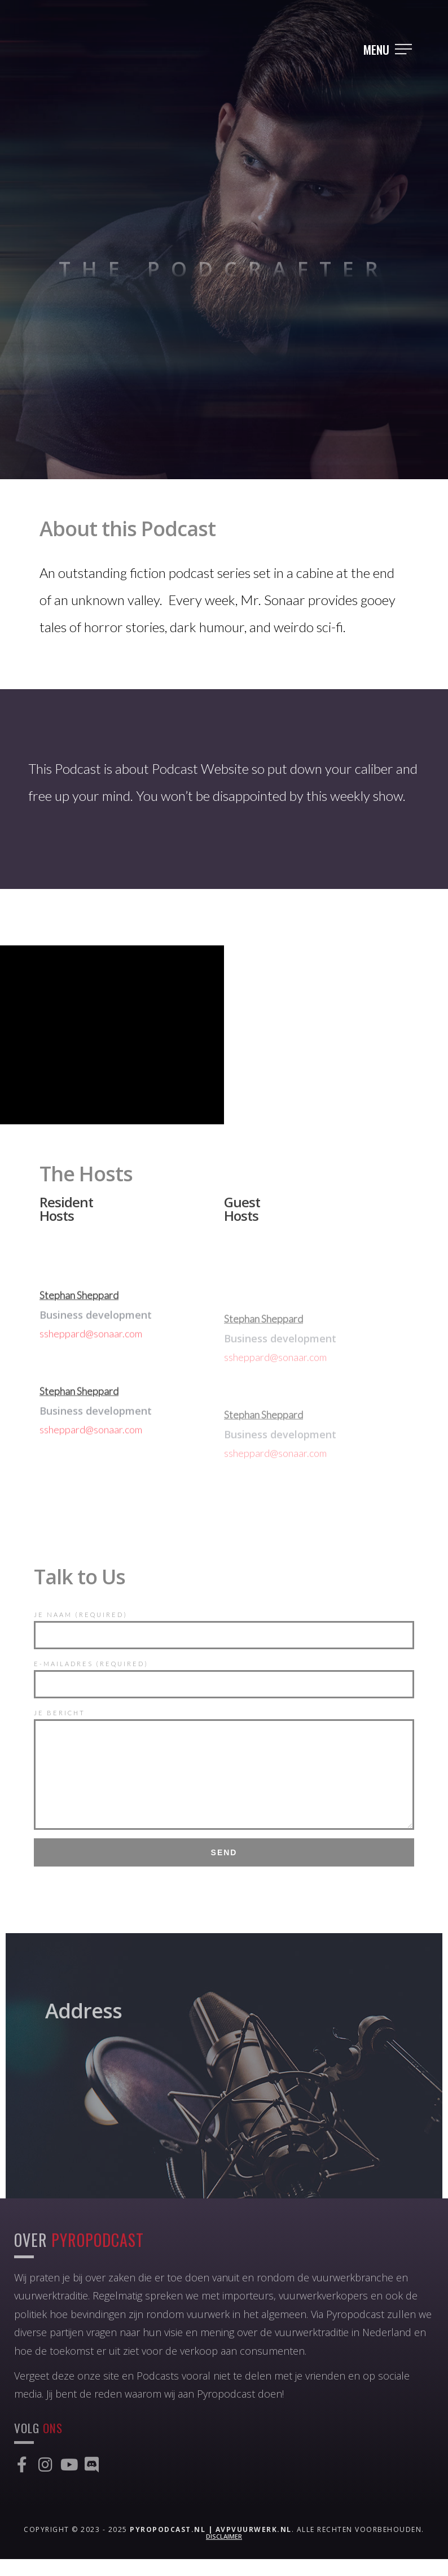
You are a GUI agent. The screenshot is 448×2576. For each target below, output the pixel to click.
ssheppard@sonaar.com (90, 1377)
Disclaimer (224, 2553)
